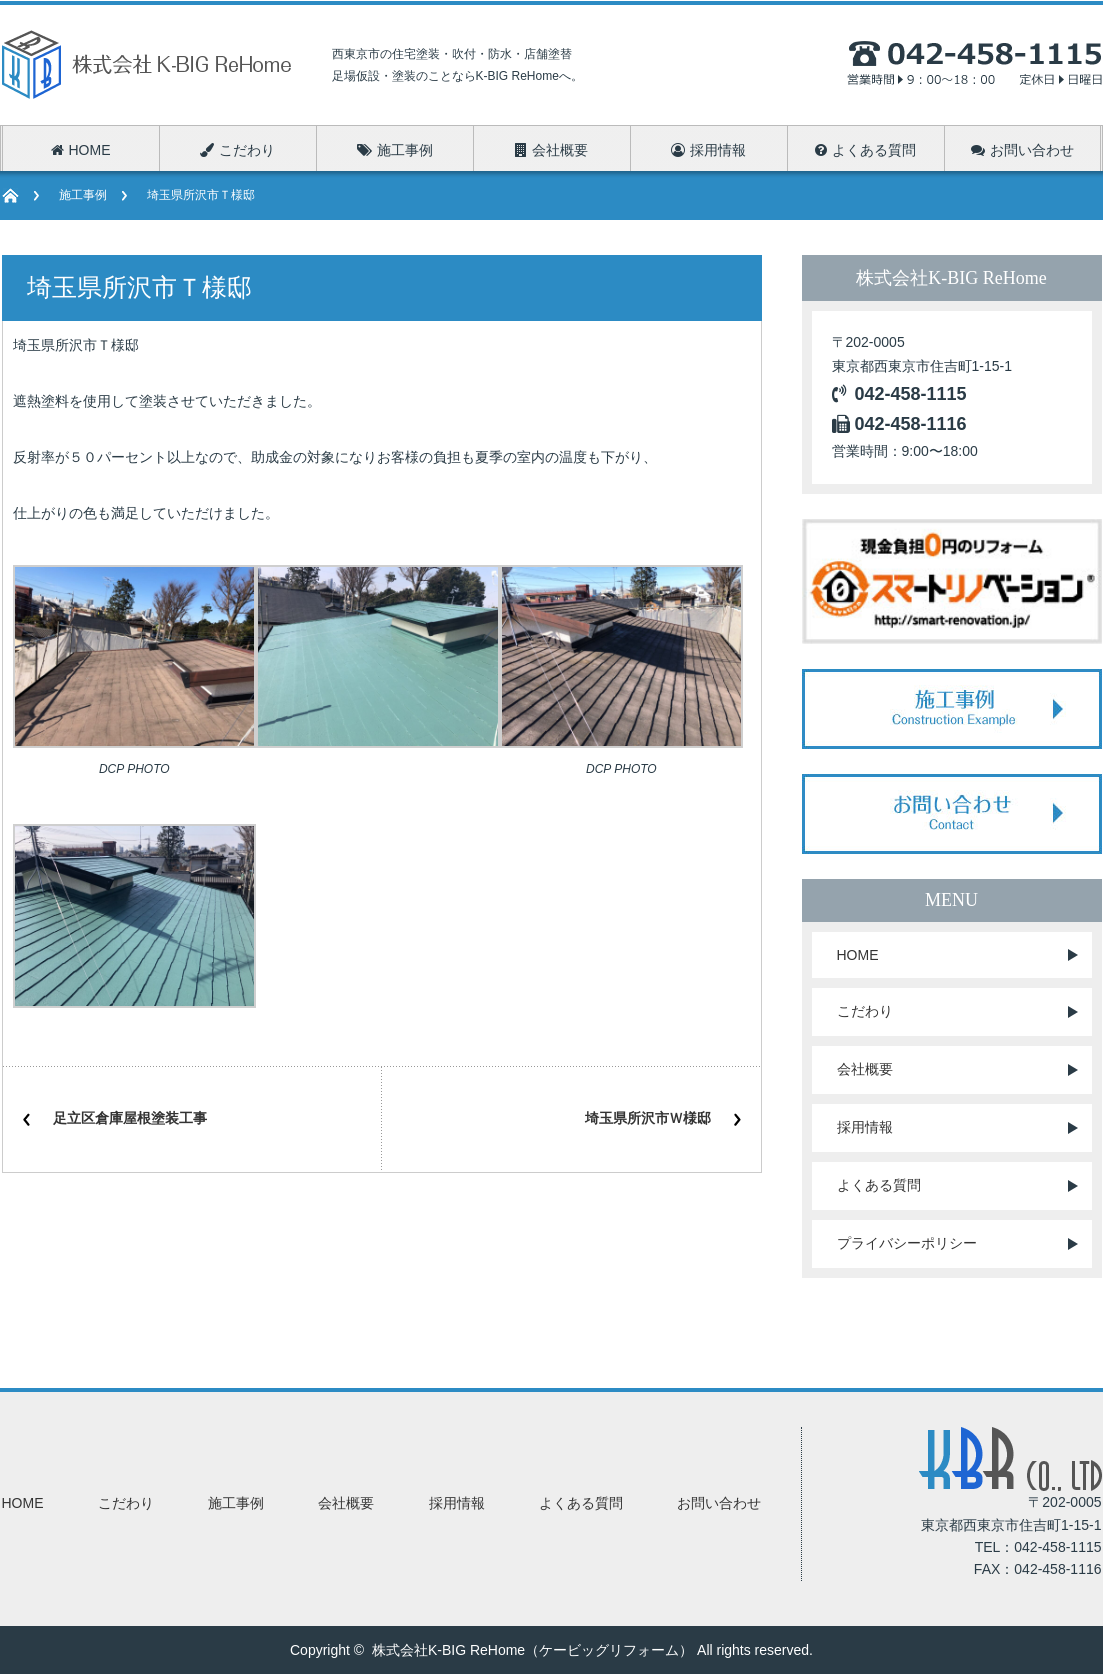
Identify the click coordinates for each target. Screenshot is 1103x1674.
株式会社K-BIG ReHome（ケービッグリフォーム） (532, 1650)
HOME (858, 955)
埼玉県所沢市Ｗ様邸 (648, 1118)
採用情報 (865, 1127)
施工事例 (83, 195)
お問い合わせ (719, 1503)
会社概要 (865, 1069)
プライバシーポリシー (907, 1243)
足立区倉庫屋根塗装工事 (130, 1118)
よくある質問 (879, 1185)
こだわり (865, 1011)
